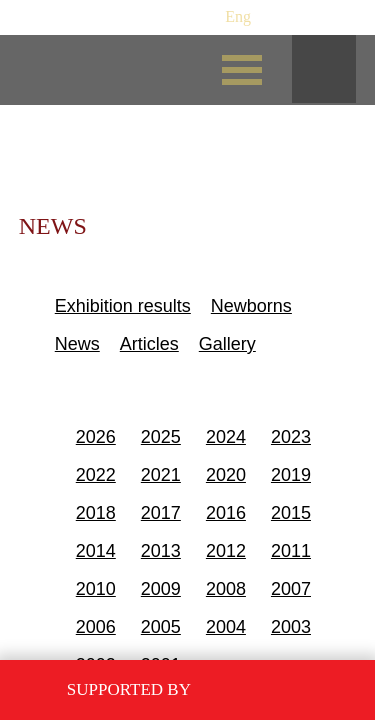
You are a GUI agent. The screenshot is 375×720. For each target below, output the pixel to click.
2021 (161, 475)
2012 (226, 551)
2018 (96, 513)
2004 (226, 627)
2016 (226, 513)
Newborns (251, 306)
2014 (96, 551)
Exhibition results (123, 306)
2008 (226, 589)
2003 (291, 627)
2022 (96, 475)
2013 (161, 551)
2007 (291, 589)
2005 (161, 627)
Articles (149, 344)
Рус (201, 16)
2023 (291, 437)
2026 (96, 437)
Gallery (227, 344)
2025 (161, 437)
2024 (226, 437)
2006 (96, 627)
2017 (161, 513)
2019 (291, 475)
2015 (291, 513)
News (77, 344)
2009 (161, 589)
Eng (238, 16)
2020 (226, 475)
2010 (96, 589)
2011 (291, 551)
